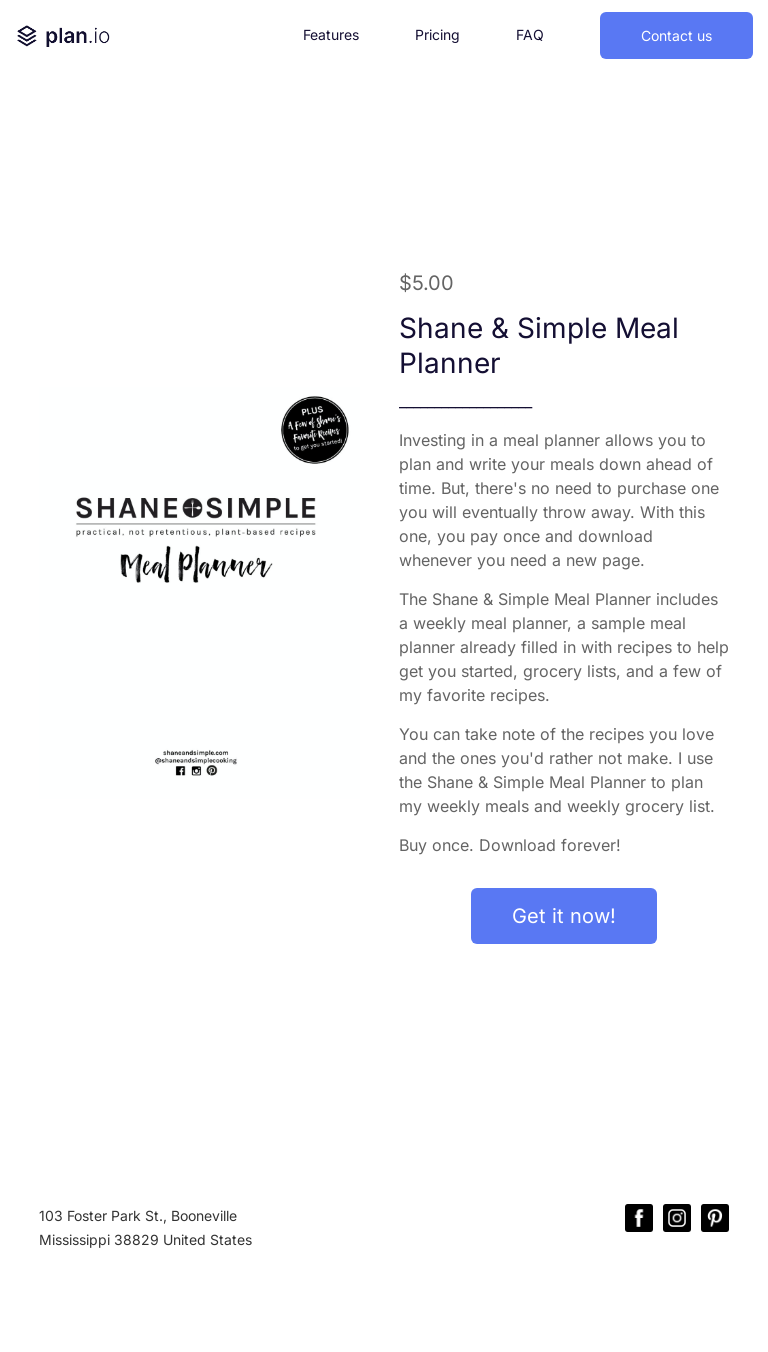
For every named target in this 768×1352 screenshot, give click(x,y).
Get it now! (564, 916)
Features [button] (331, 34)
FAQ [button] (530, 34)
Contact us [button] (676, 35)
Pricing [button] (437, 34)
